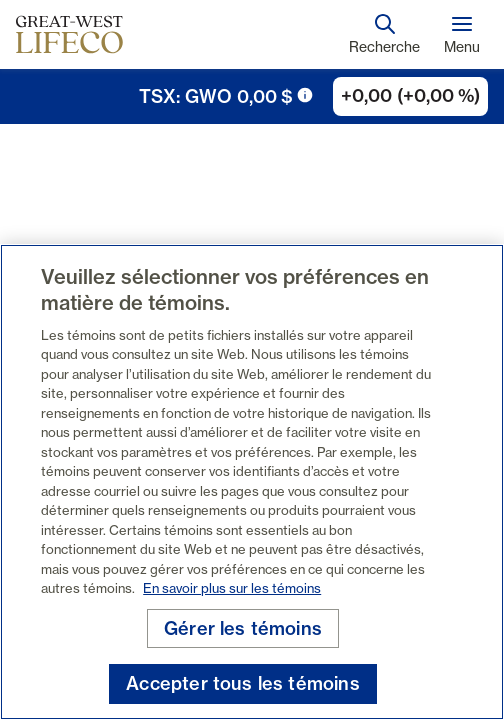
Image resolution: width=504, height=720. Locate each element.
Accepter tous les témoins (243, 683)
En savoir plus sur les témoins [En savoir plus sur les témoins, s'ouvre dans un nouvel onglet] (232, 588)
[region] (252, 482)
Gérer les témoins (243, 628)
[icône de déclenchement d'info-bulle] (305, 95)
